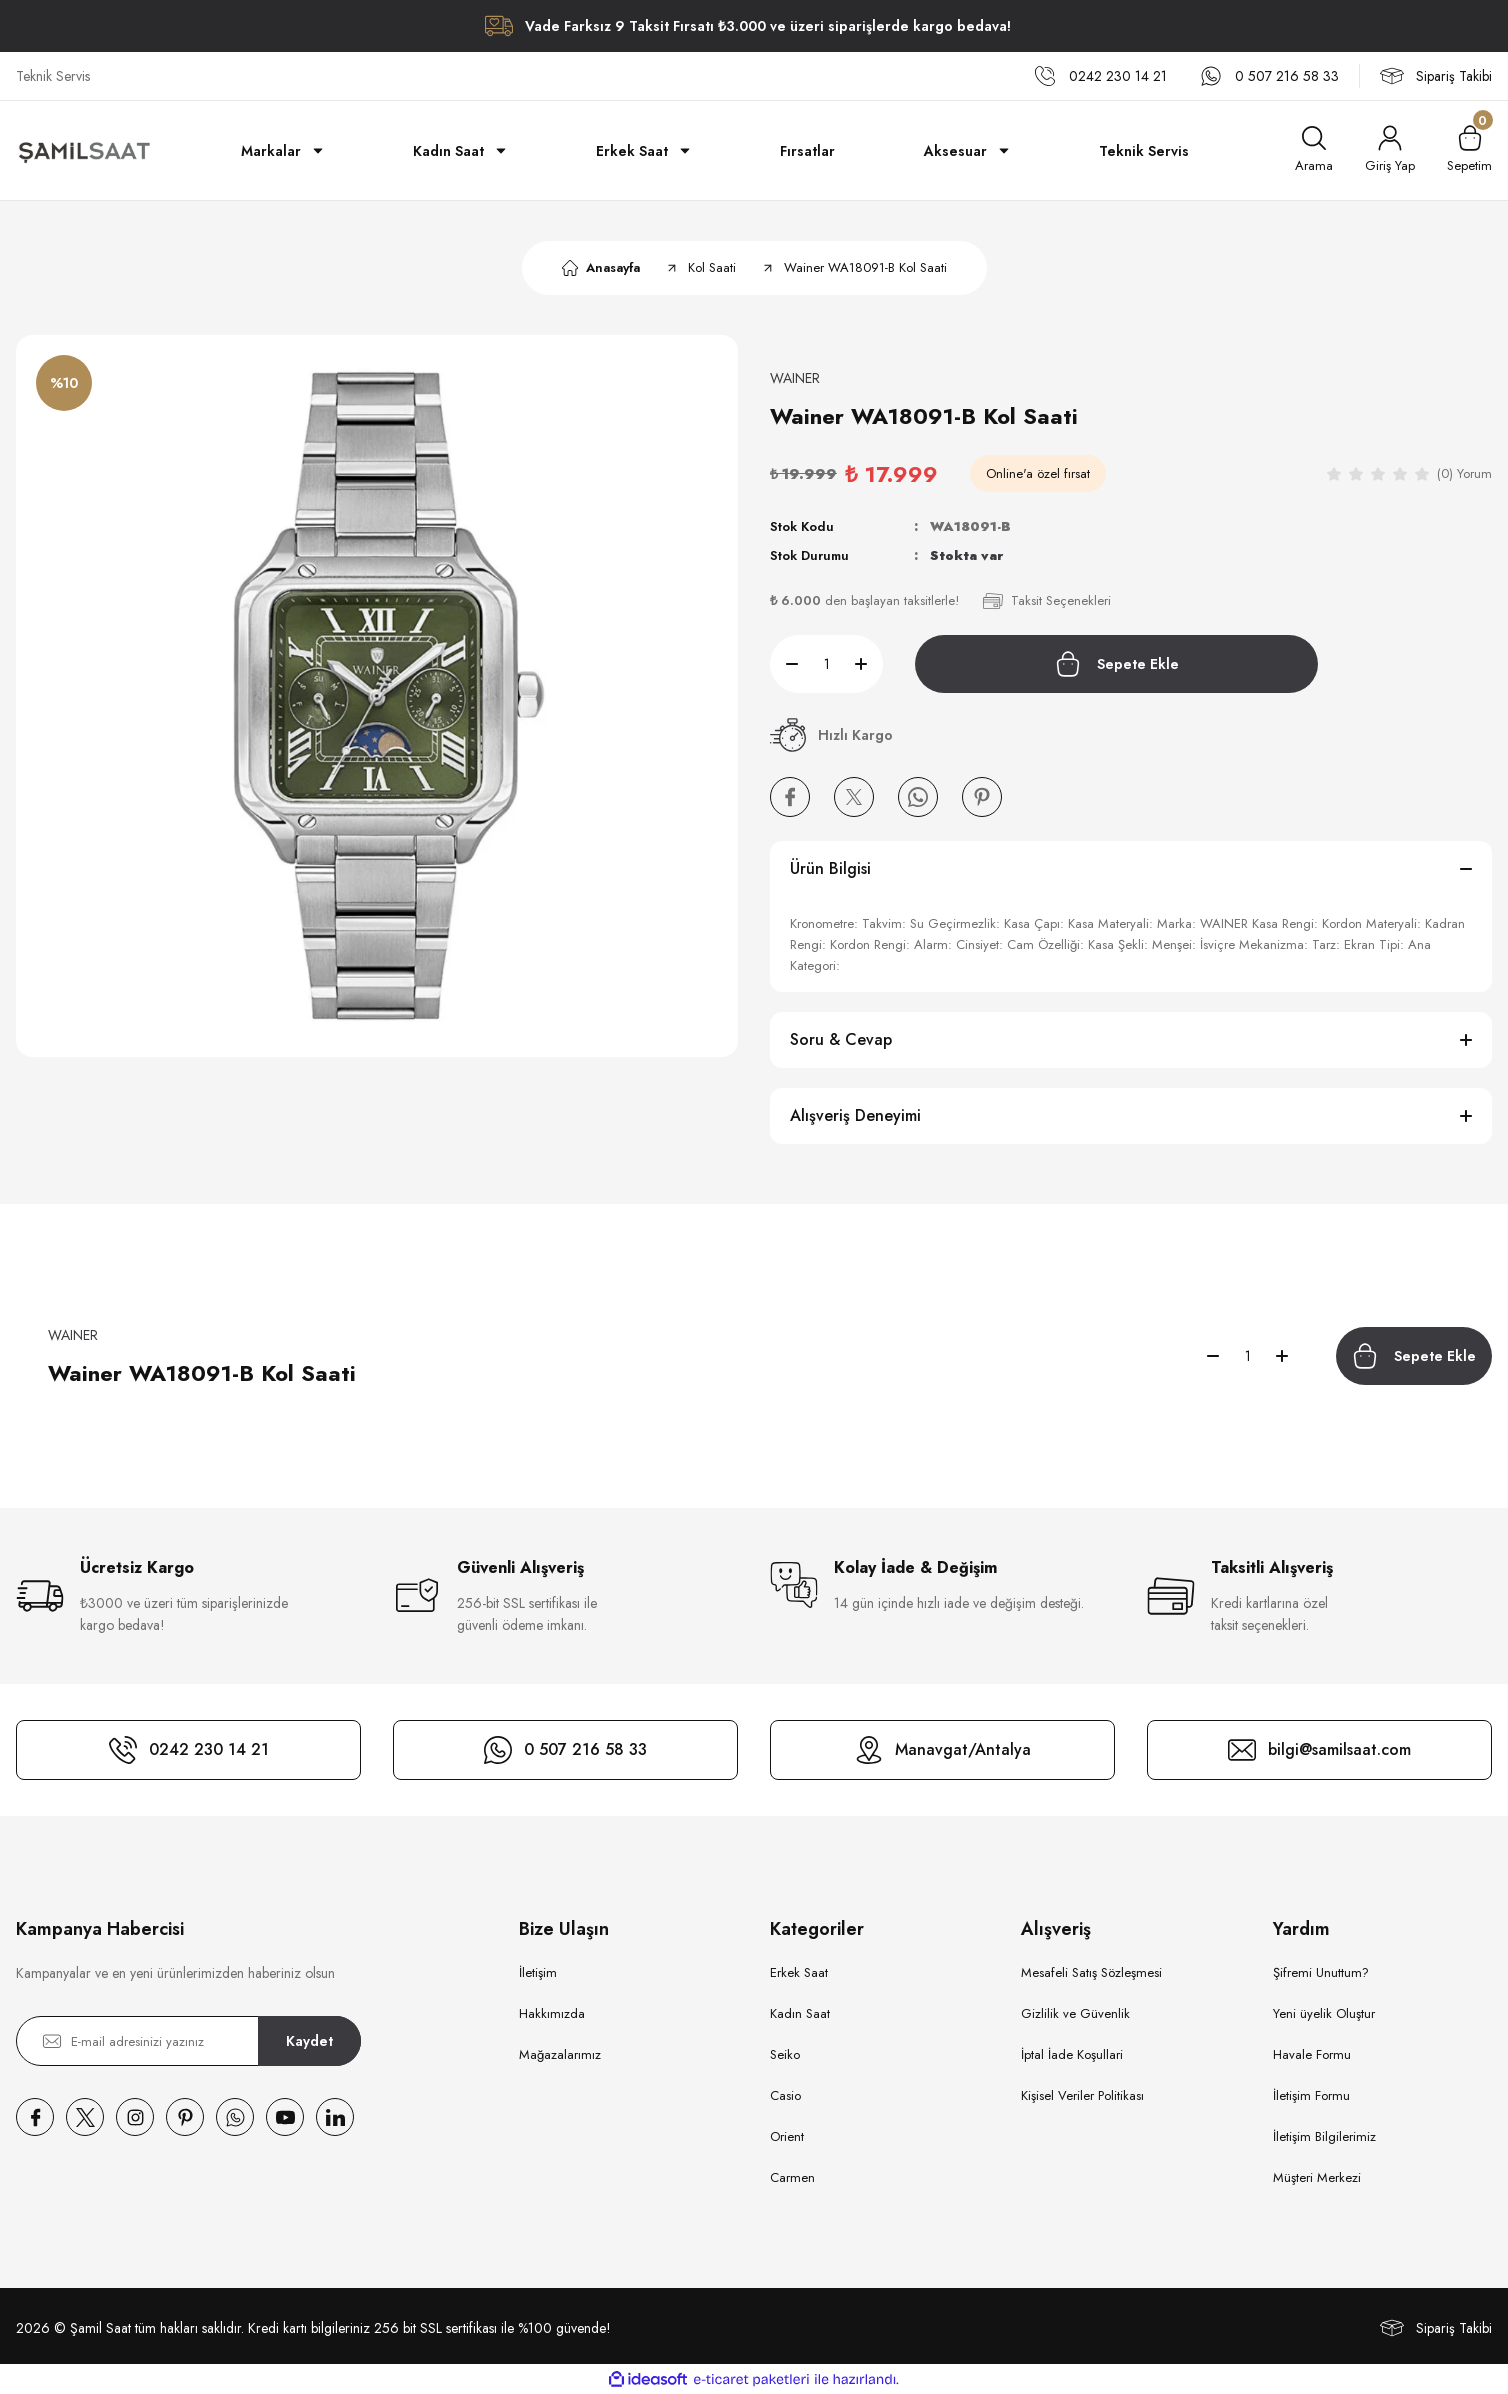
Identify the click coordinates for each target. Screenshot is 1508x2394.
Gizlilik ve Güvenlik (1075, 2013)
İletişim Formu (1311, 2095)
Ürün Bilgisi (830, 868)
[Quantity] (826, 664)
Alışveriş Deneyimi (855, 1115)
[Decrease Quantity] (784, 664)
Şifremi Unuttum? (1321, 1972)
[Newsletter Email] (188, 2041)
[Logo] (83, 151)
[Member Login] (1390, 150)
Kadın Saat (800, 2013)
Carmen (792, 2177)
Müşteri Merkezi (1317, 2177)
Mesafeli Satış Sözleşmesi (1091, 1972)
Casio (785, 2095)
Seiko (785, 2054)
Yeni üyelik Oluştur (1324, 2013)
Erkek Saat (799, 1972)
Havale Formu (1312, 2054)
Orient (787, 2136)
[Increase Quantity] (869, 664)
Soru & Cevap (841, 1039)
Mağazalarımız (560, 2054)
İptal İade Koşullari (1072, 2054)
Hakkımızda (552, 2013)
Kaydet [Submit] (309, 2041)
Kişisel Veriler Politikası (1082, 2095)
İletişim (538, 1972)
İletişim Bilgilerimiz (1324, 2136)
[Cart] (1469, 150)
